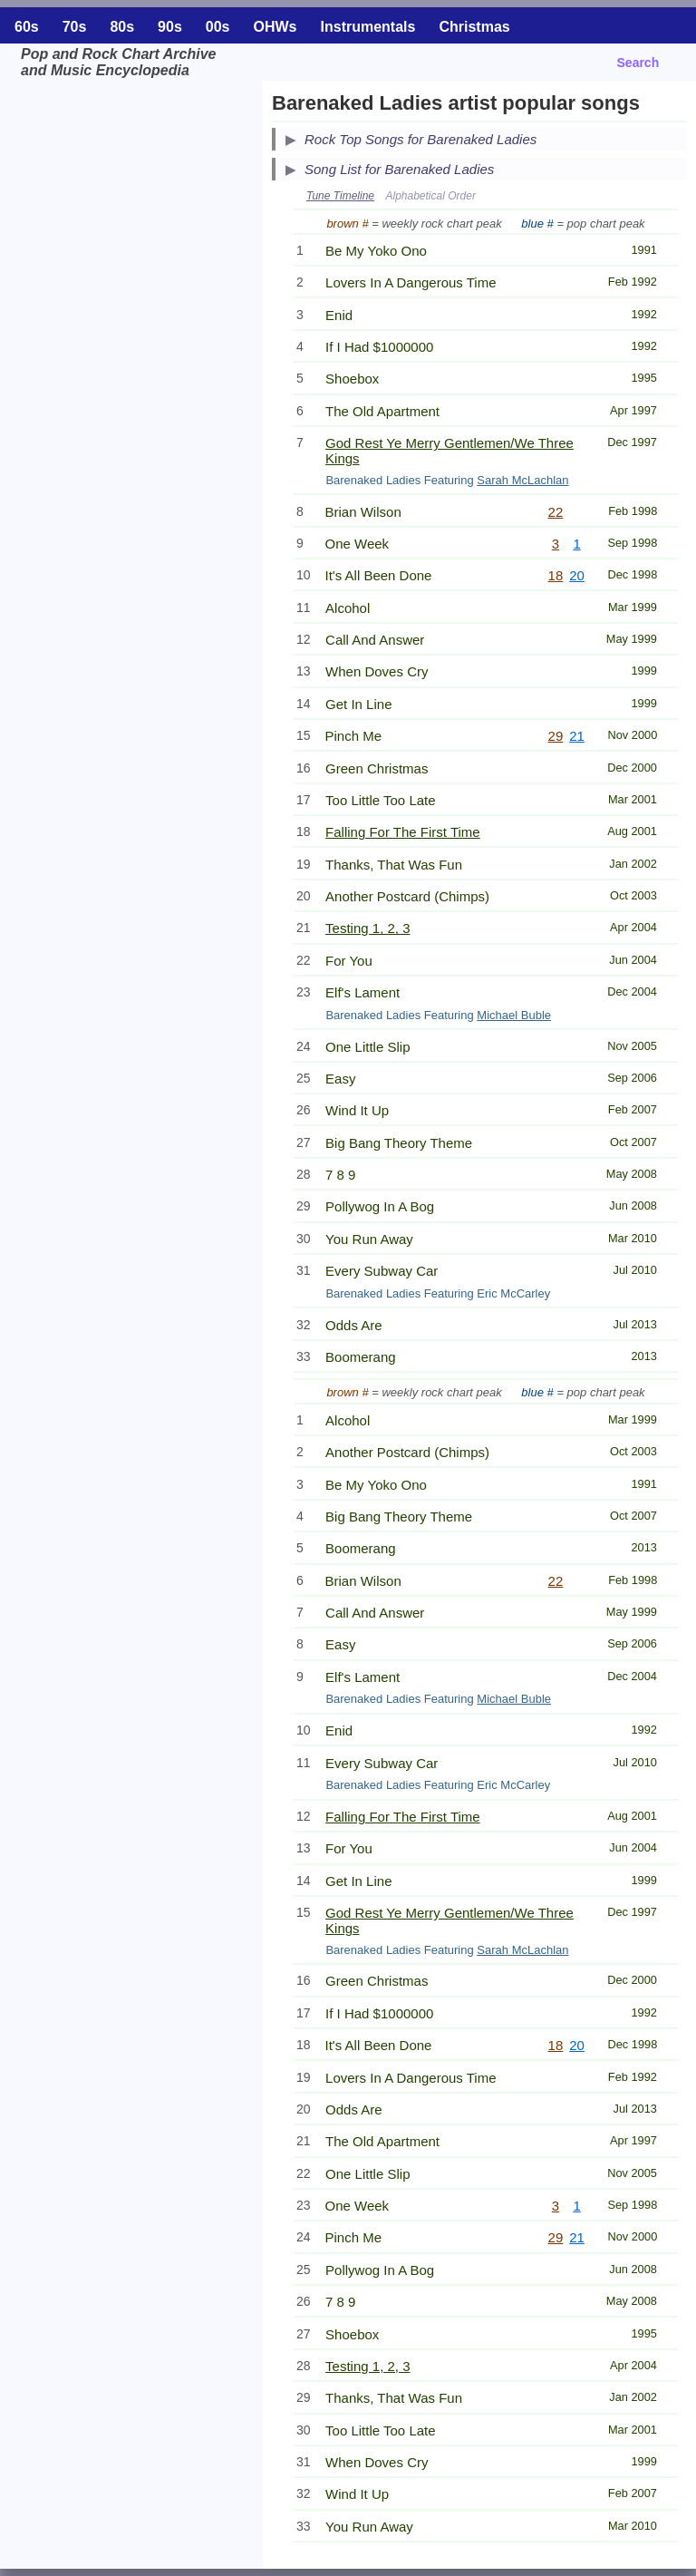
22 (556, 512)
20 (577, 575)
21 (577, 736)
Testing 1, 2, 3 (367, 928)
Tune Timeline (340, 196)
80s (122, 26)
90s (170, 26)
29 (556, 736)
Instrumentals (368, 26)
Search (638, 62)
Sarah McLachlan (522, 480)
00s (218, 26)
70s (75, 26)
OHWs (275, 26)
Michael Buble (514, 1015)
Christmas (474, 26)
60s (26, 26)
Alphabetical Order (431, 196)
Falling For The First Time (402, 832)
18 (556, 575)
